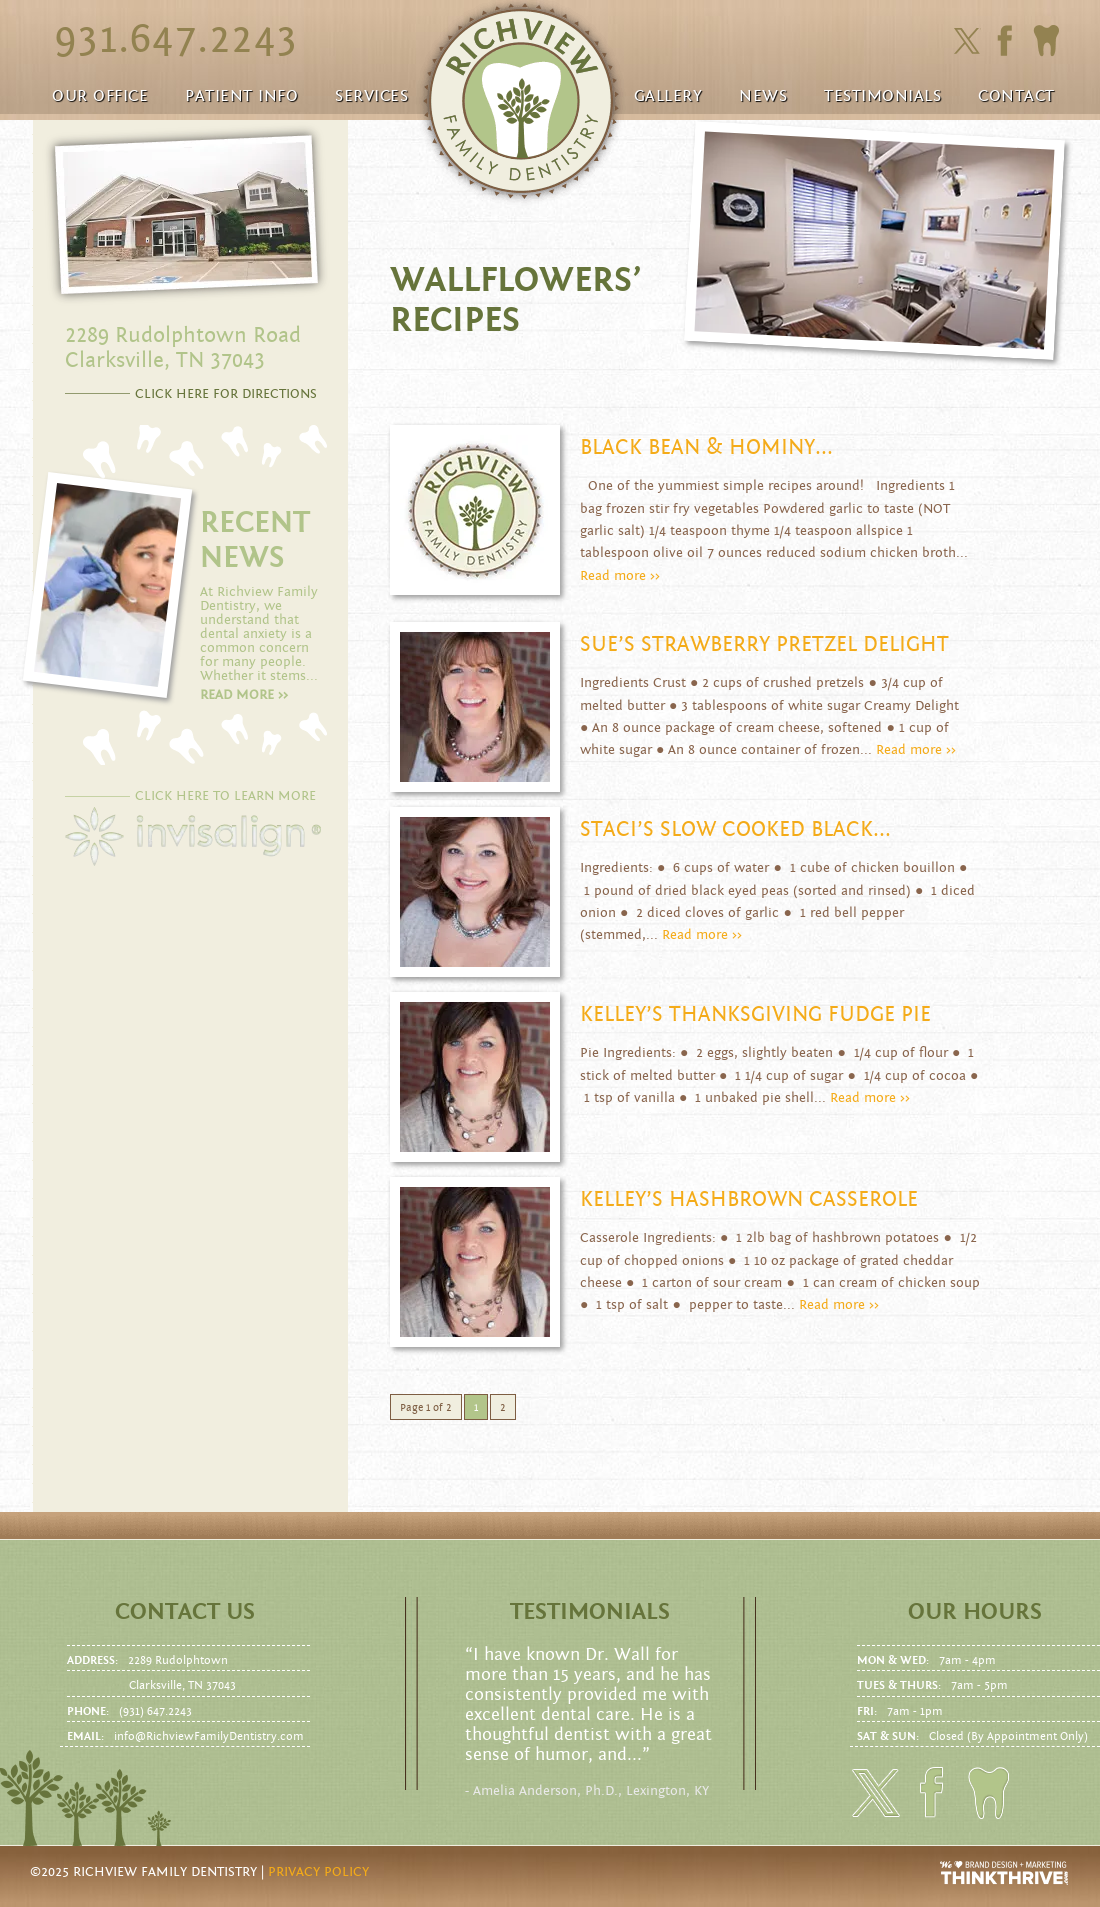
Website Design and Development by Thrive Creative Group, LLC (1005, 1873)
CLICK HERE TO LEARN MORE (225, 796)
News (763, 96)
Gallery (668, 96)
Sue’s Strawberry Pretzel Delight (764, 644)
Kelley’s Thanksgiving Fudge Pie (755, 1014)
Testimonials (882, 96)
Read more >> (620, 576)
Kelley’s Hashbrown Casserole (749, 1199)
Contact (1016, 96)
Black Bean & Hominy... (706, 447)
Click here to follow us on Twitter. (966, 41)
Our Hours (975, 1612)
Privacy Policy (318, 1872)
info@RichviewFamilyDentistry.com (209, 1736)
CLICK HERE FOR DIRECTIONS (226, 394)
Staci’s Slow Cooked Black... (735, 829)
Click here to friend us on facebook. (1009, 40)
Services (371, 96)
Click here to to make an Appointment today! (1046, 41)
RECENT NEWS (255, 540)
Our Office (100, 96)
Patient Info (241, 96)
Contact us (185, 1612)
